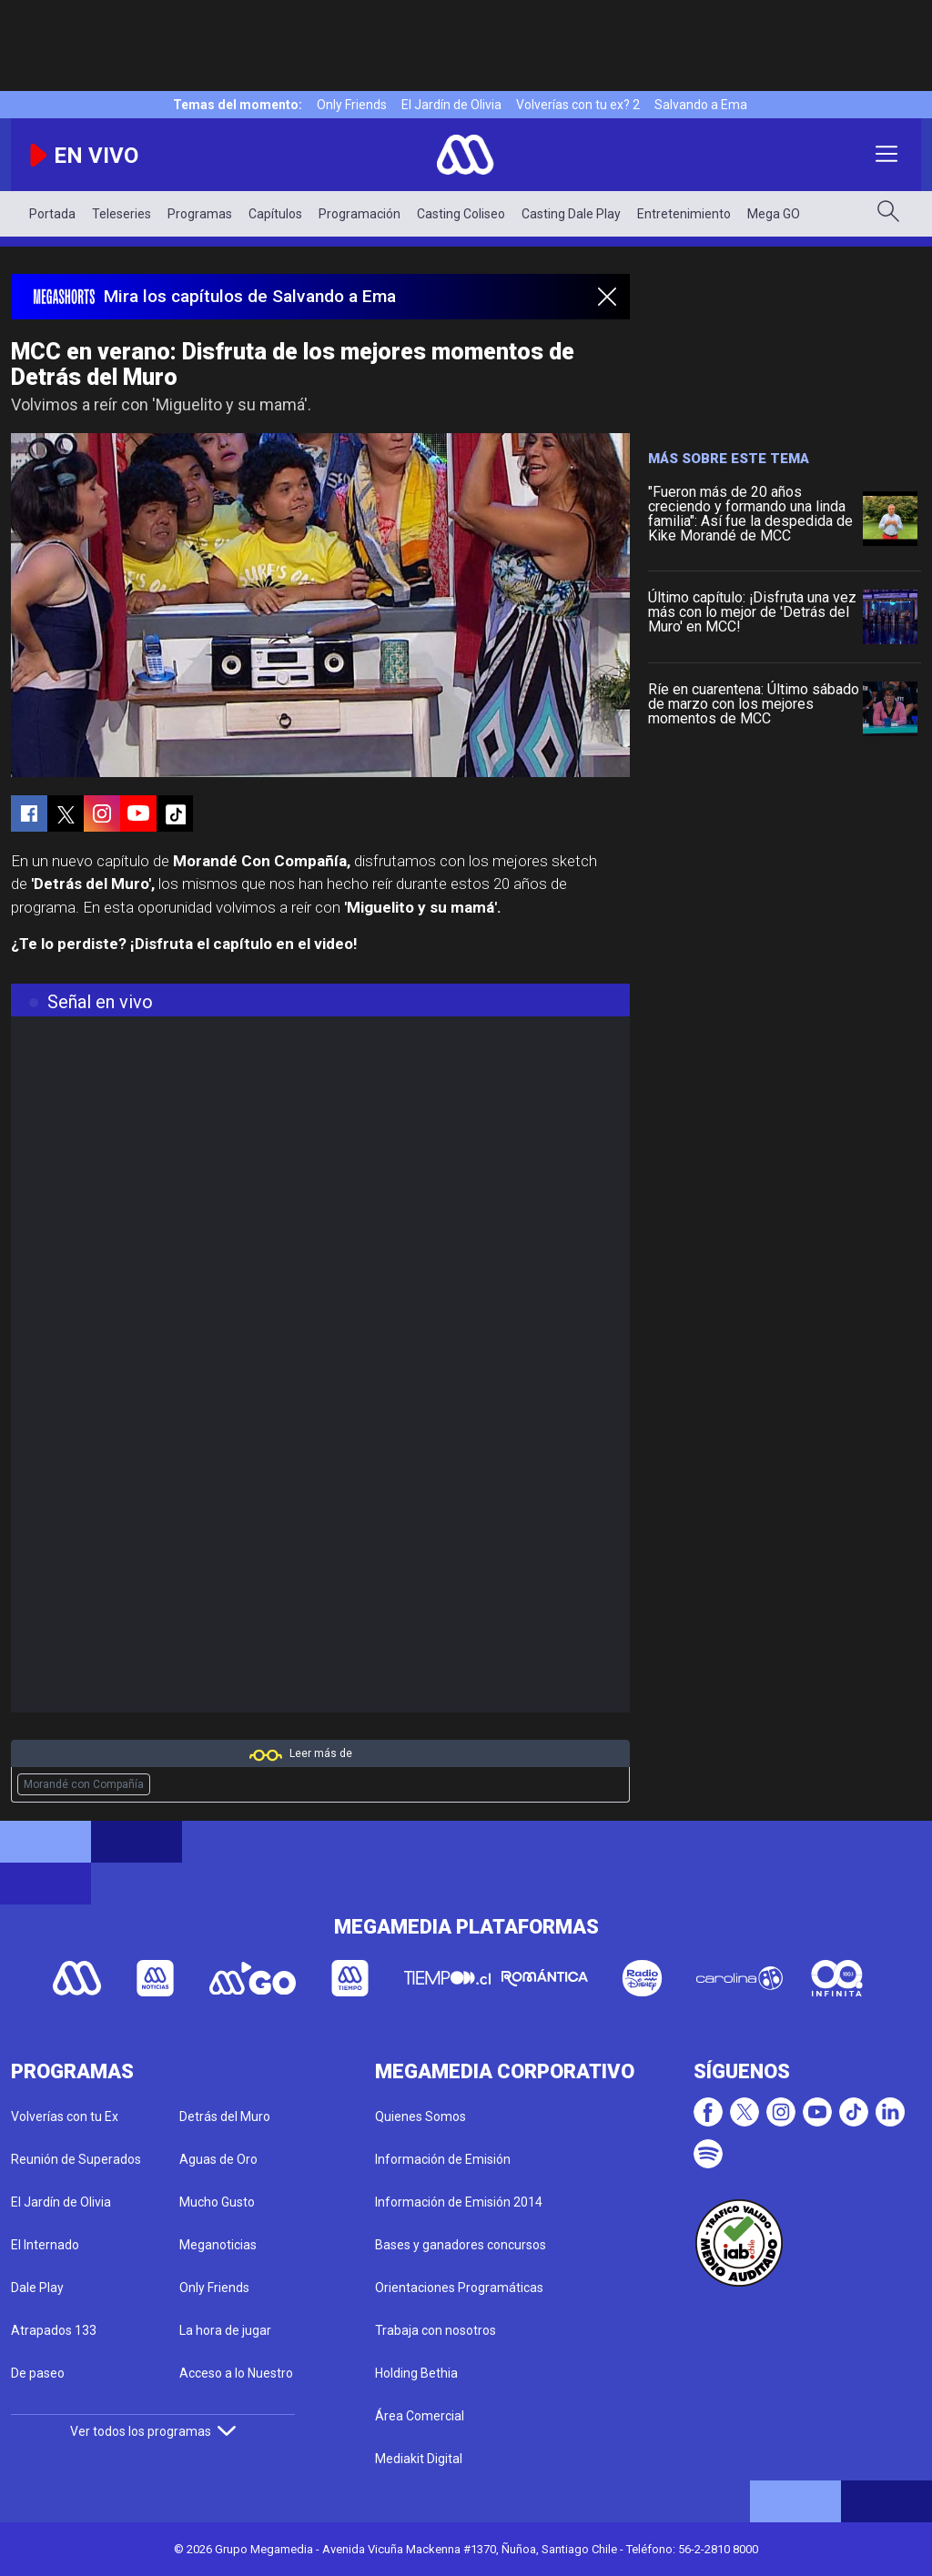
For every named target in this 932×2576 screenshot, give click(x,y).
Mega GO (773, 214)
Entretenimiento (684, 214)
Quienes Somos (420, 2116)
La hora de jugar (225, 2330)
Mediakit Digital (418, 2458)
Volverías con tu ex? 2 (578, 104)
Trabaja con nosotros (435, 2330)
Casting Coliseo (461, 214)
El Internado (45, 2245)
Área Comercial (419, 2416)
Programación (359, 214)
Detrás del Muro (224, 2116)
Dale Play (37, 2287)
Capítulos (275, 214)
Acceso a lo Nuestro (236, 2373)
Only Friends (352, 104)
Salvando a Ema (700, 104)
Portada (52, 214)
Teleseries (121, 214)
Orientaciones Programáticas (459, 2287)
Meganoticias (218, 2245)
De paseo (38, 2373)
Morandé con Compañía (84, 1784)
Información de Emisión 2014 (458, 2202)
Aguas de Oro (218, 2159)
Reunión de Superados (76, 2159)
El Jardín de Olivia (451, 104)
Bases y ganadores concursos (460, 2245)
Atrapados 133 (53, 2330)
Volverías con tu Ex (64, 2116)
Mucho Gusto (217, 2202)
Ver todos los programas (153, 2431)
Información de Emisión (443, 2159)
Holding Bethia (416, 2373)
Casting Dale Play (571, 214)
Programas (199, 214)
